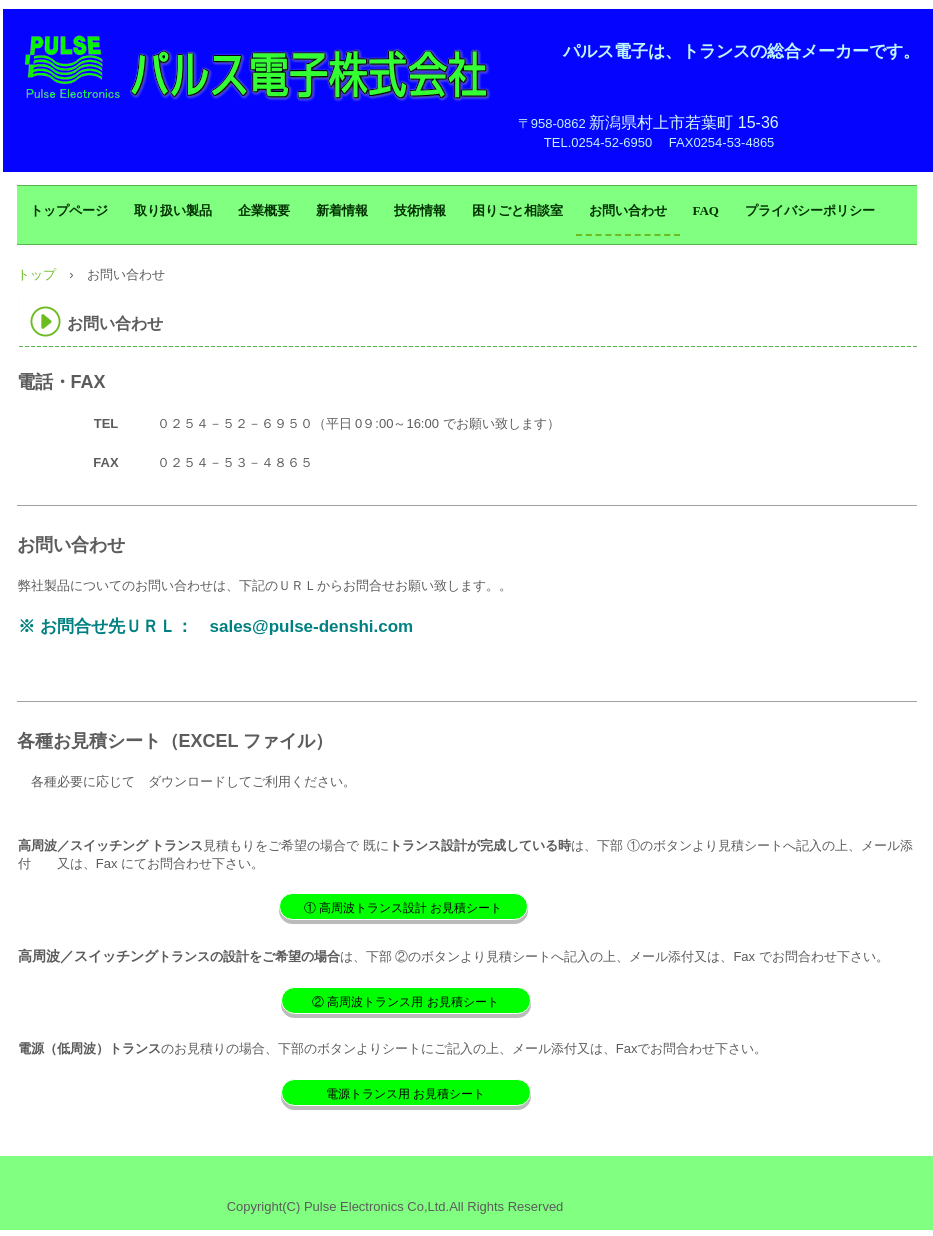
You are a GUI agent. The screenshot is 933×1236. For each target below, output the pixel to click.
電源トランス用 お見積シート (405, 1094)
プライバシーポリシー (810, 210)
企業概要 (264, 210)
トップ (36, 274)
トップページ (69, 210)
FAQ (706, 210)
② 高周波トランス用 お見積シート (405, 1002)
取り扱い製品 (173, 210)
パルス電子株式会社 (259, 70)
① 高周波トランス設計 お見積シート (403, 908)
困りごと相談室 (517, 210)
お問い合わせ (628, 210)
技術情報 (420, 210)
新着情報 (342, 210)
